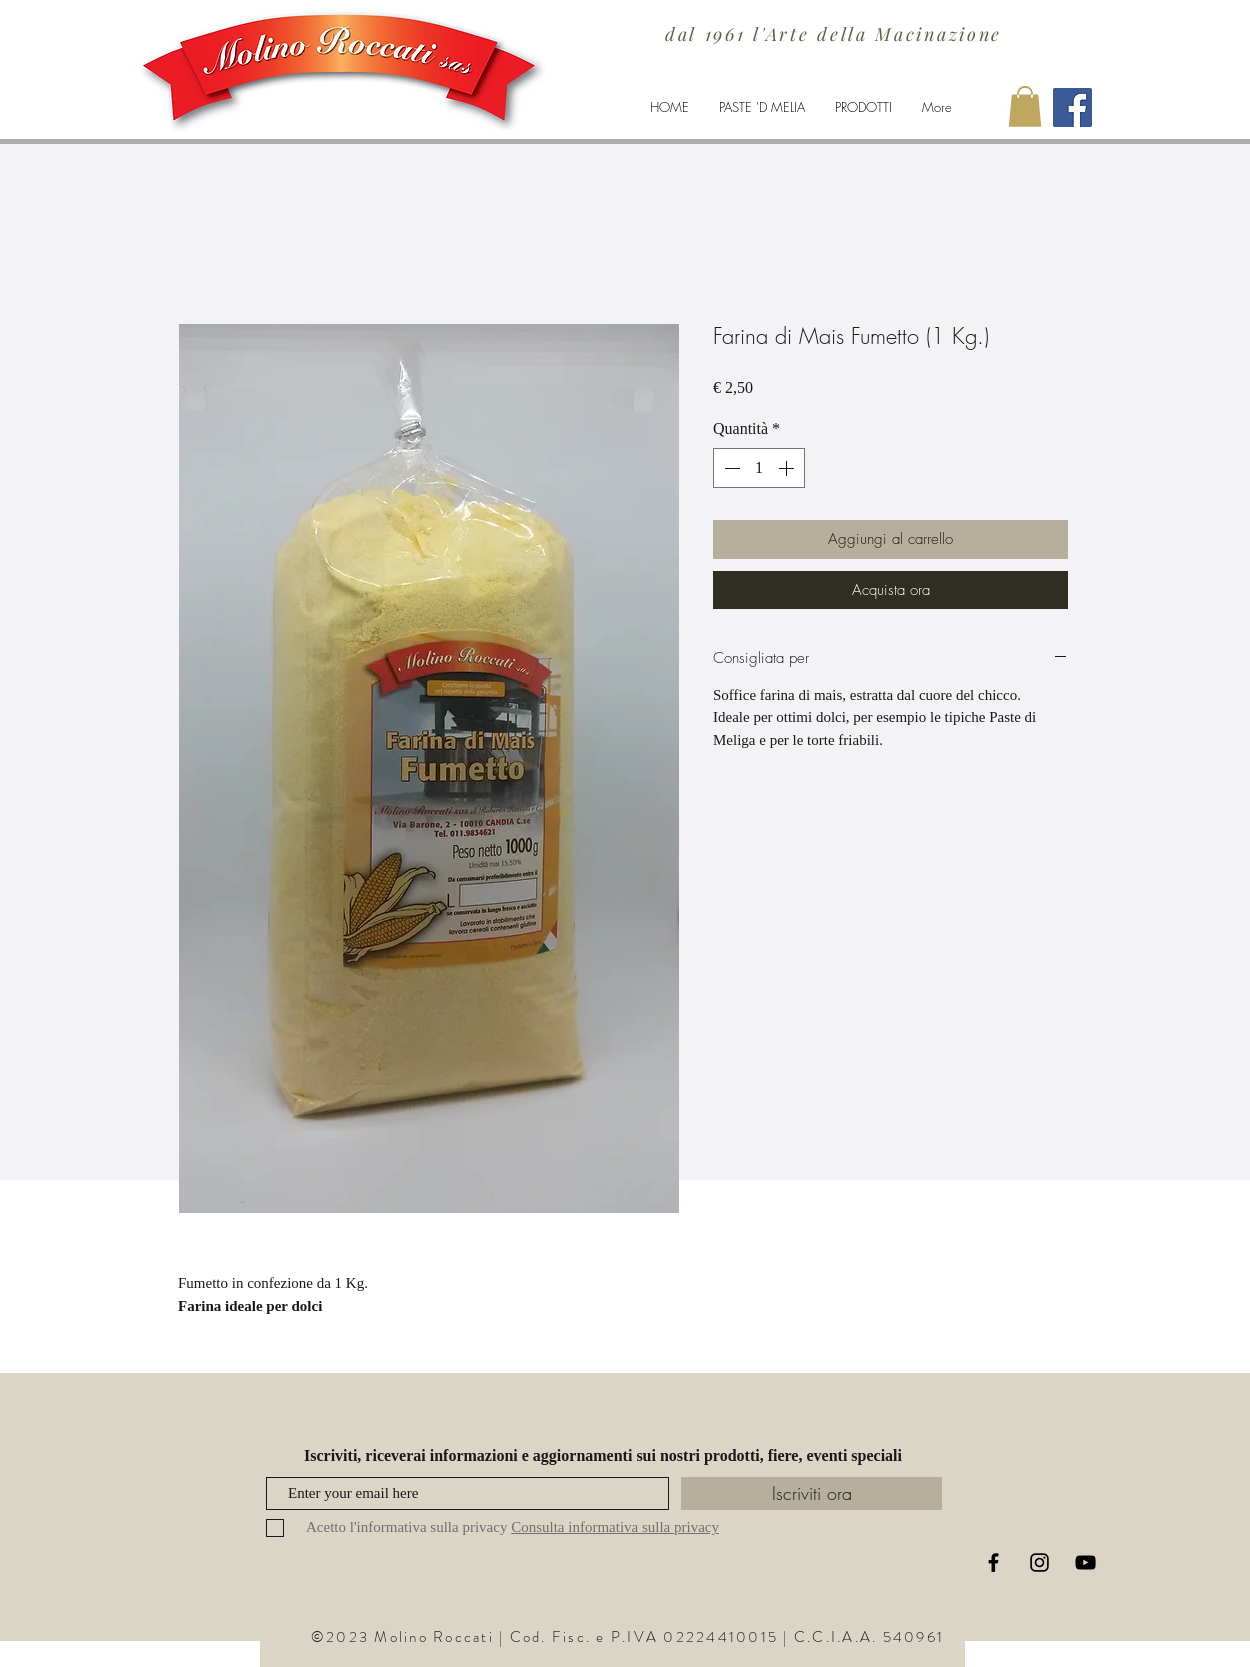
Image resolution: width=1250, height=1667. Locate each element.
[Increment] (788, 468)
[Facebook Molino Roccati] (1072, 107)
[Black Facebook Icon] (993, 1562)
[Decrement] (730, 468)
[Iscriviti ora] (811, 1493)
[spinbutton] (759, 468)
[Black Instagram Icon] (1039, 1562)
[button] (1025, 106)
